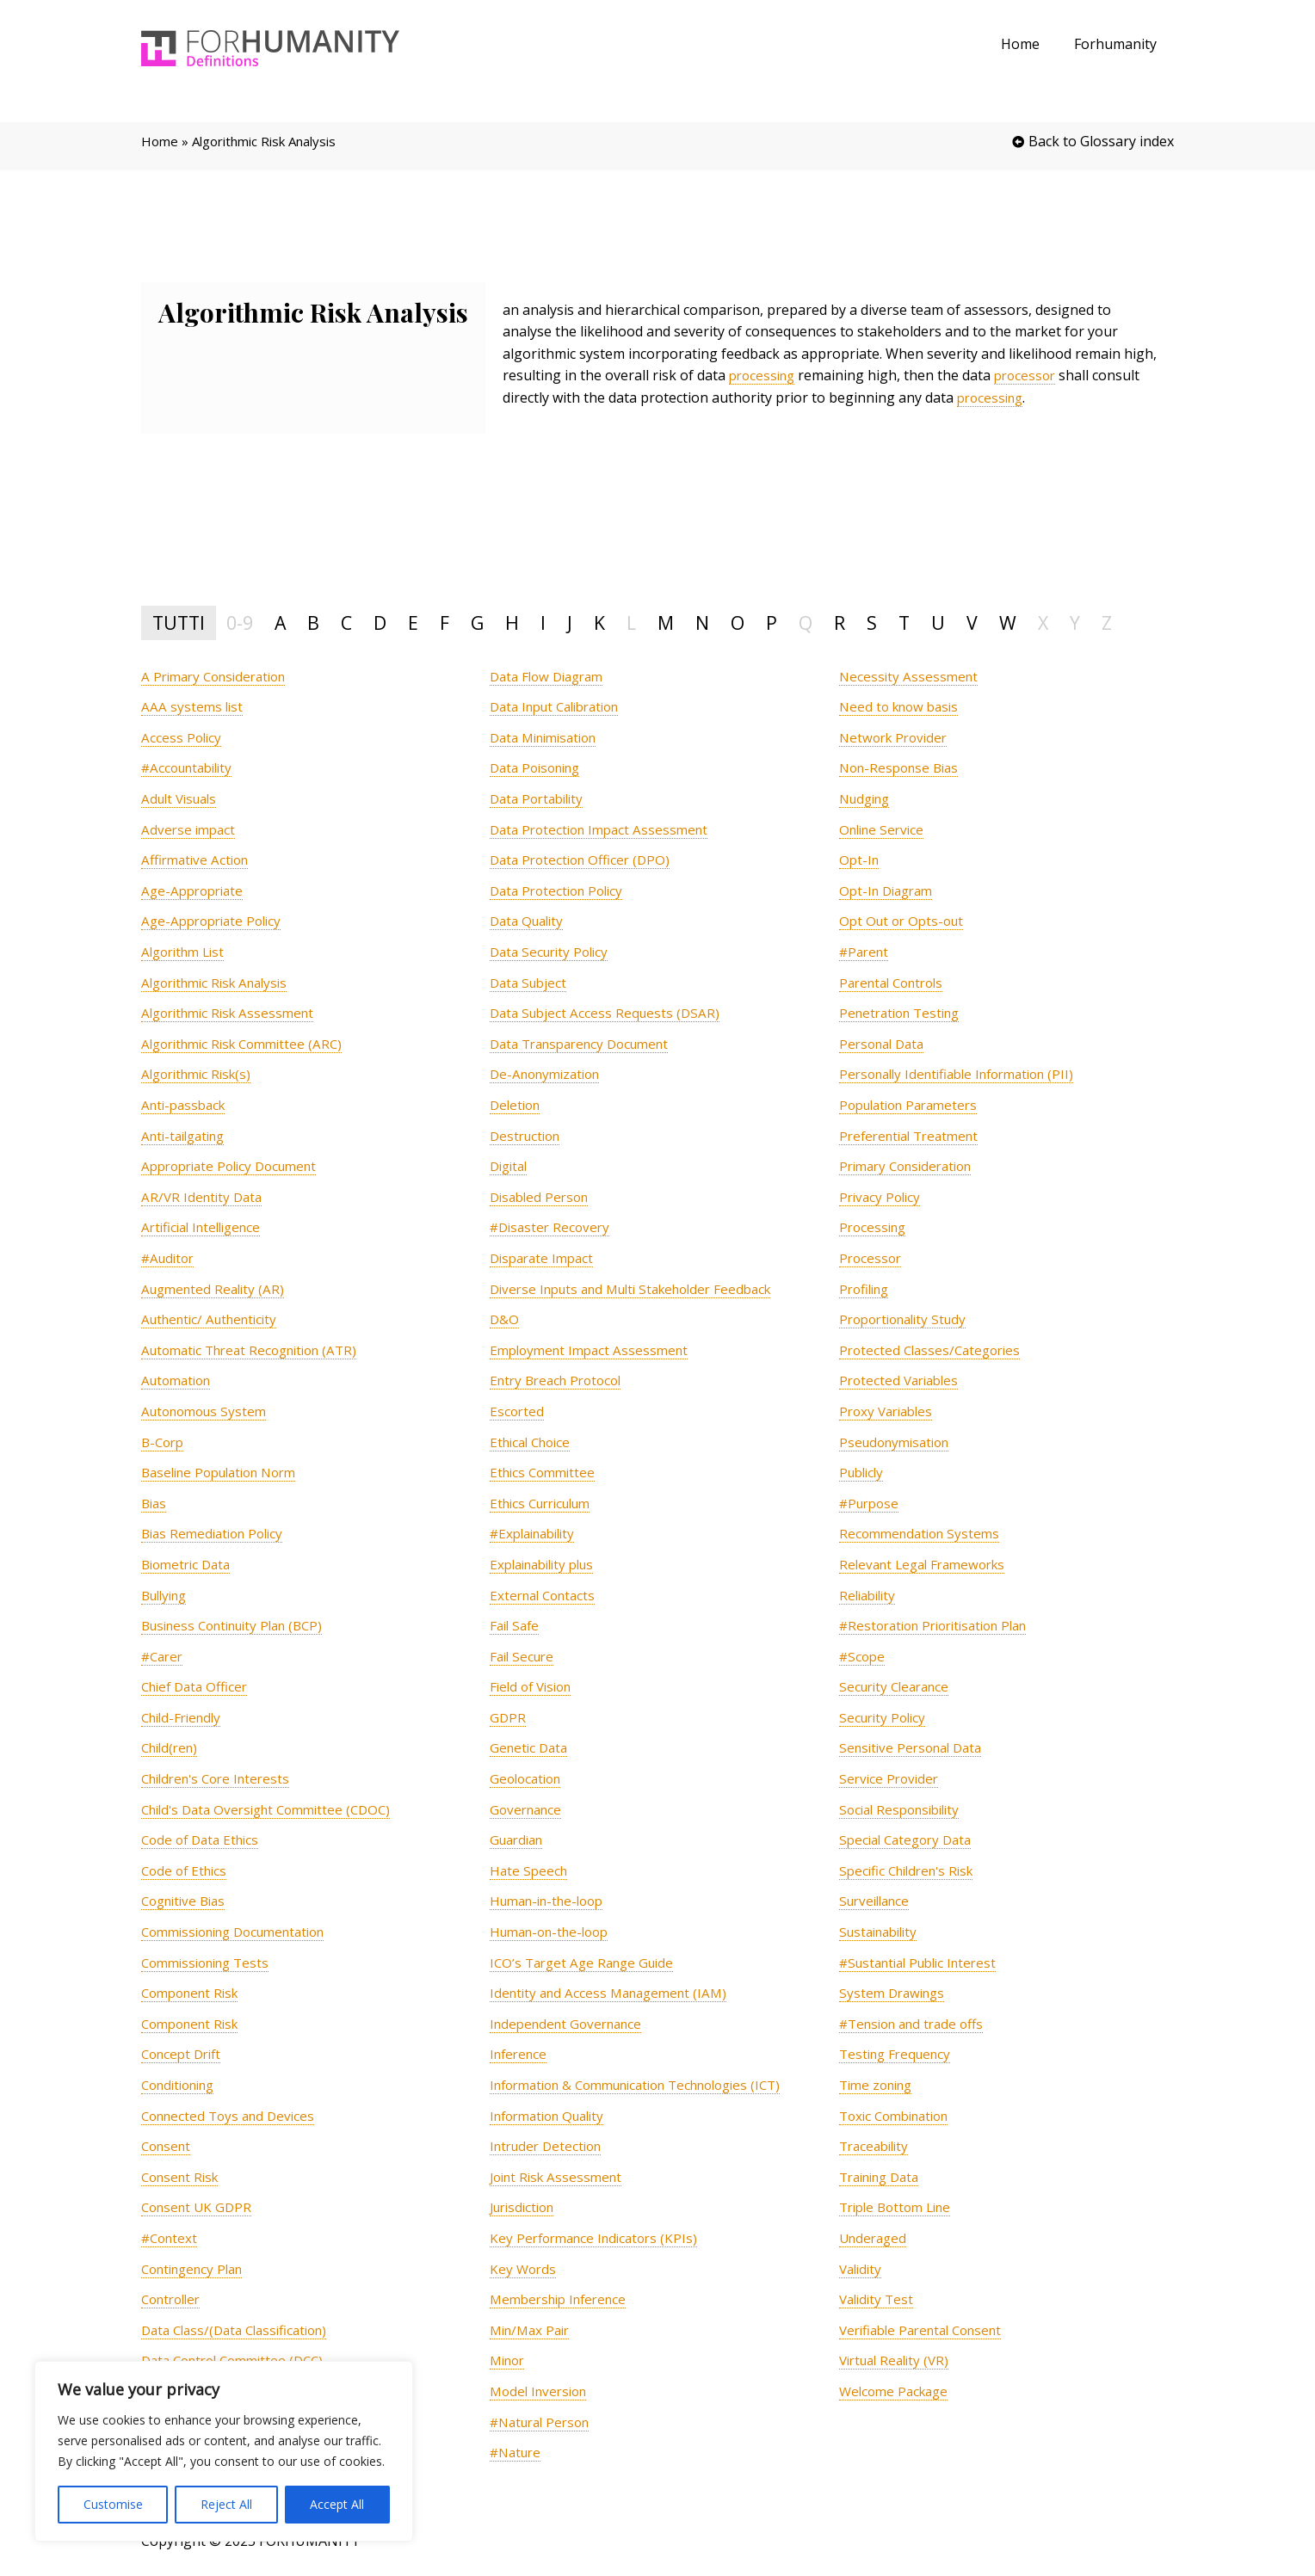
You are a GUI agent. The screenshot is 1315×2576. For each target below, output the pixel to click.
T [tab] (904, 622)
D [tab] (380, 622)
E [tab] (413, 622)
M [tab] (666, 622)
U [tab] (938, 622)
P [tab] (771, 622)
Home (1030, 43)
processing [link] (764, 375)
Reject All (226, 2504)
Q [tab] (805, 622)
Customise (113, 2504)
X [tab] (1043, 622)
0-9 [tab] (239, 622)
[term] (220, 677)
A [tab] (280, 622)
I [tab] (543, 622)
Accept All (337, 2504)
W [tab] (1007, 622)
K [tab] (599, 622)
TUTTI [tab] (178, 622)
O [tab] (737, 622)
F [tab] (444, 622)
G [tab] (477, 622)
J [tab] (569, 622)
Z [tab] (1107, 622)
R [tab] (839, 622)
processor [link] (1032, 375)
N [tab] (702, 622)
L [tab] (631, 622)
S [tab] (872, 622)
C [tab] (346, 622)
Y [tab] (1075, 622)
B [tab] (313, 622)
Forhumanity (1118, 43)
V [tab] (972, 622)
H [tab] (512, 622)
